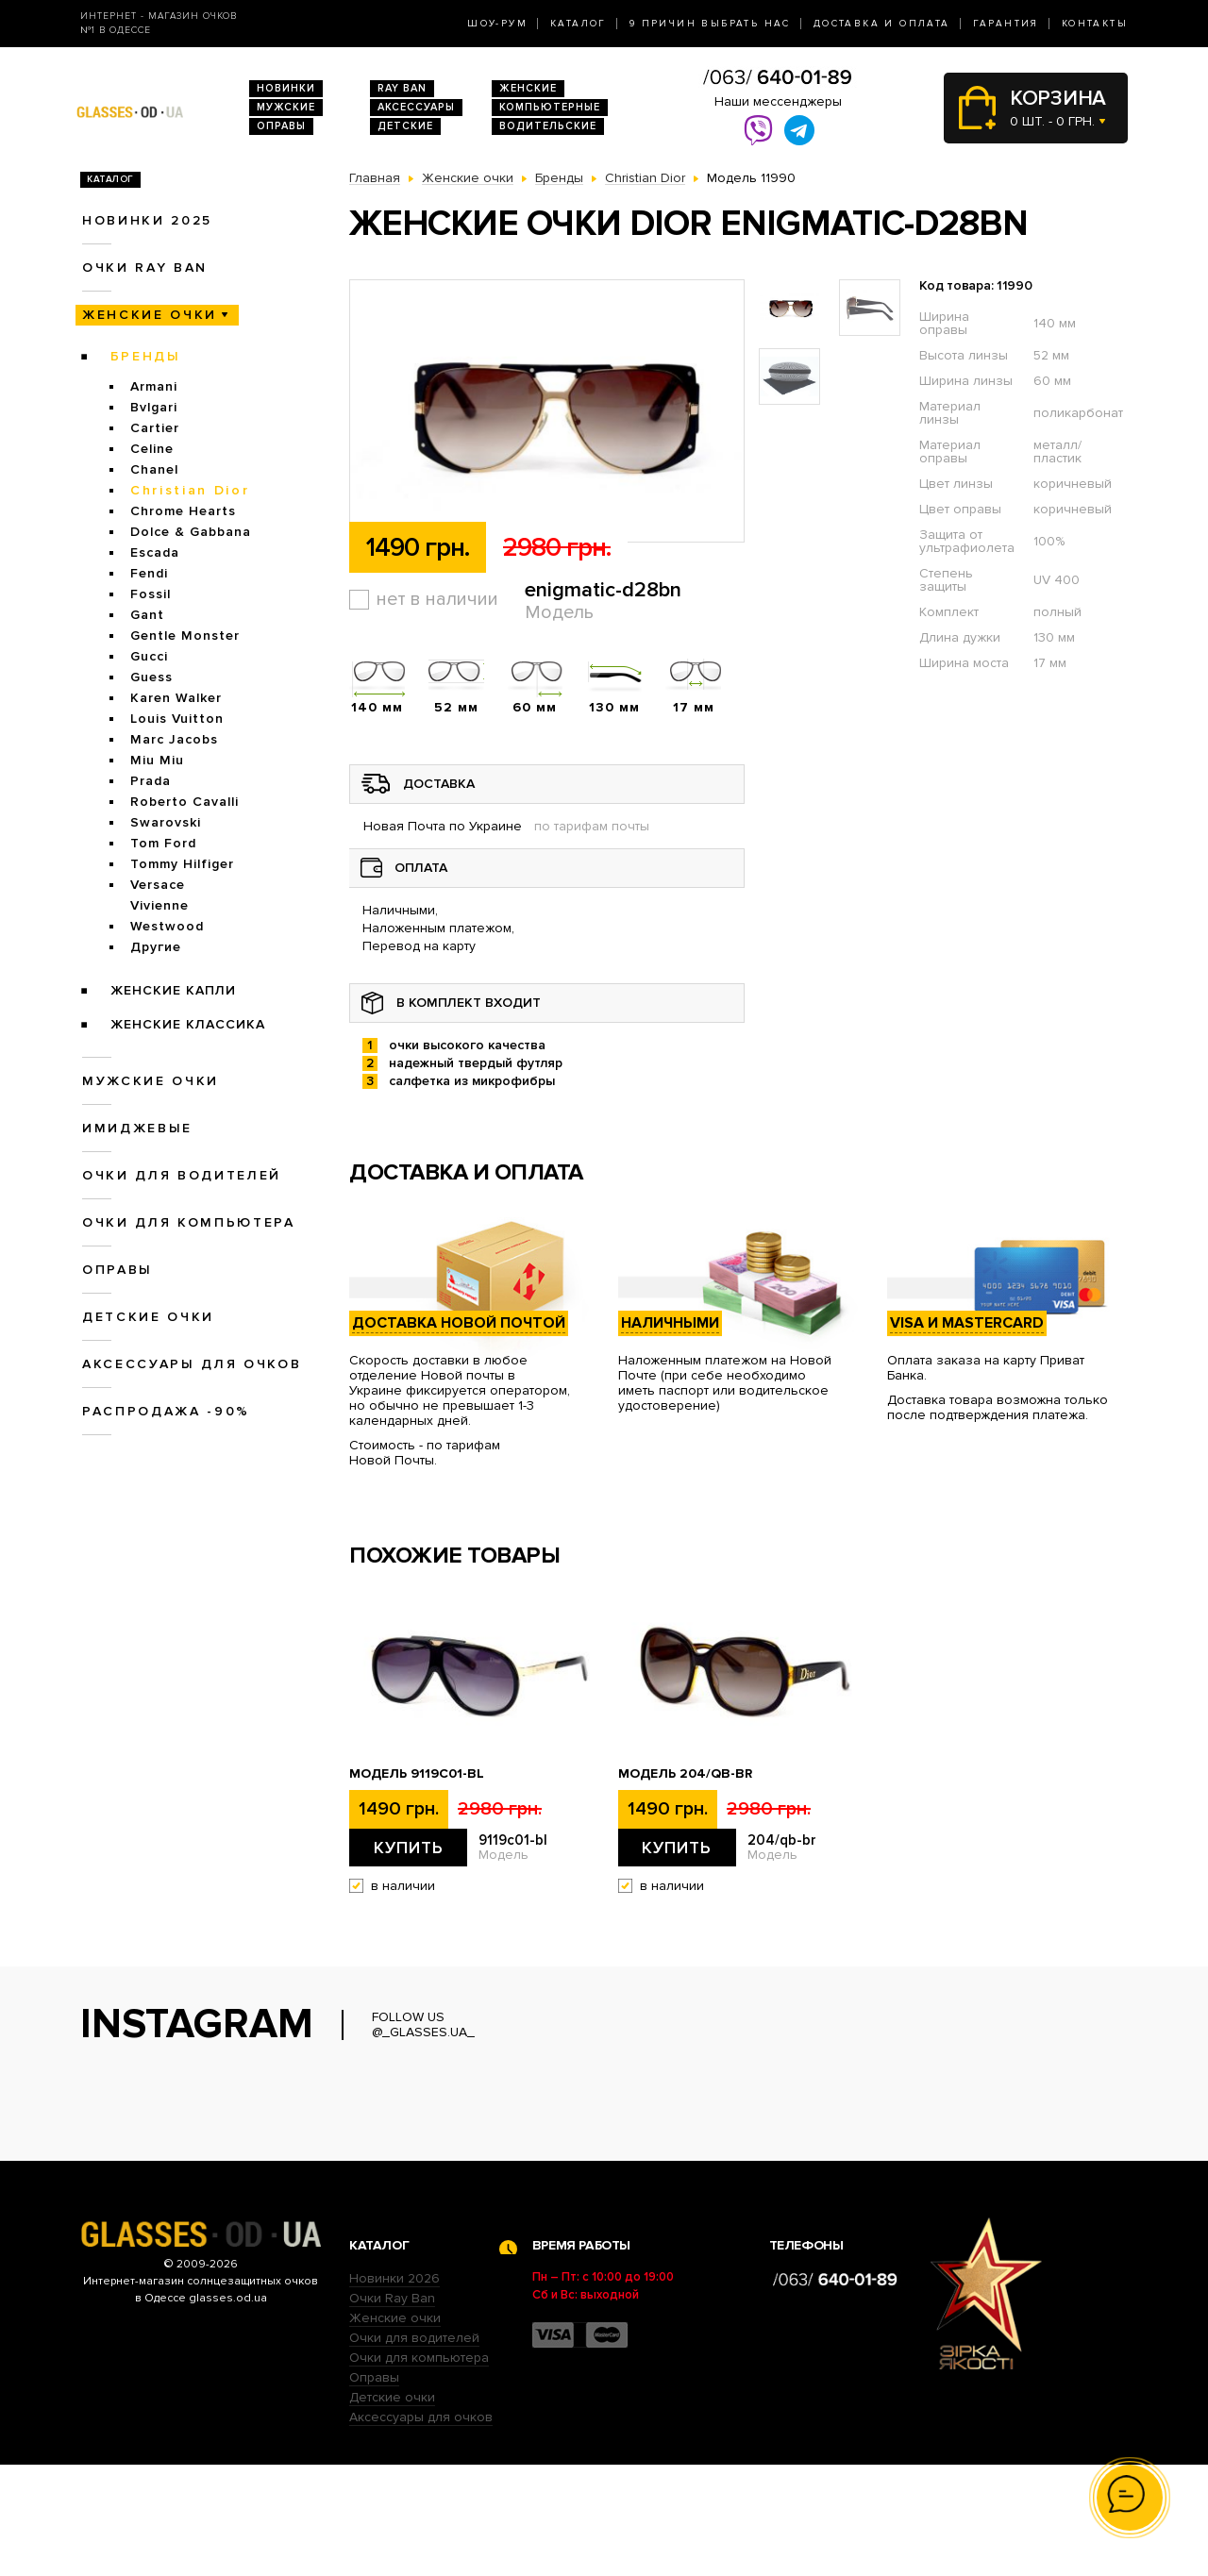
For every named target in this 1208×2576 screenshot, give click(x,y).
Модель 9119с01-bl (416, 1773)
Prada (150, 781)
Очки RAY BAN (145, 267)
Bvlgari (153, 407)
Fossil (150, 594)
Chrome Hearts (183, 511)
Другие (155, 947)
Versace (157, 885)
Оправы (281, 126)
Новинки (286, 88)
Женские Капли (173, 990)
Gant (147, 615)
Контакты (1095, 23)
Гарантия (1006, 23)
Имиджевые (137, 1128)
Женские (528, 88)
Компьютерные (549, 107)
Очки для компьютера (188, 1222)
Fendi (149, 573)
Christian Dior (189, 490)
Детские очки (148, 1317)
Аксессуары (416, 107)
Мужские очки (150, 1081)
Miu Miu (157, 760)
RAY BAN (402, 88)
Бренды (145, 356)
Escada (154, 552)
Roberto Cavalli (184, 802)
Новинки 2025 (147, 220)
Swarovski (165, 822)
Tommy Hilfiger (182, 864)
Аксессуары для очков (191, 1364)
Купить (409, 1847)
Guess (151, 677)
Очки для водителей (181, 1175)
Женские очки (149, 315)
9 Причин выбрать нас (710, 23)
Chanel (154, 469)
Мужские (286, 107)
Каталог (578, 23)
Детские (405, 126)
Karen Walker (176, 698)
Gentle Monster (185, 635)
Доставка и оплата (882, 23)
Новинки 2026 (394, 2390)
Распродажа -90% (166, 1411)
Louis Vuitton (177, 719)
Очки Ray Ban (392, 2409)
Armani (153, 386)
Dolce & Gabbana (190, 532)
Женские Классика (187, 1024)
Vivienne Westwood (167, 915)
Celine (152, 449)
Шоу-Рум (497, 23)
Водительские (547, 126)
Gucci (149, 656)
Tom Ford (163, 843)
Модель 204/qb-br (685, 1773)
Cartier (154, 428)
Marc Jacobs (174, 739)
